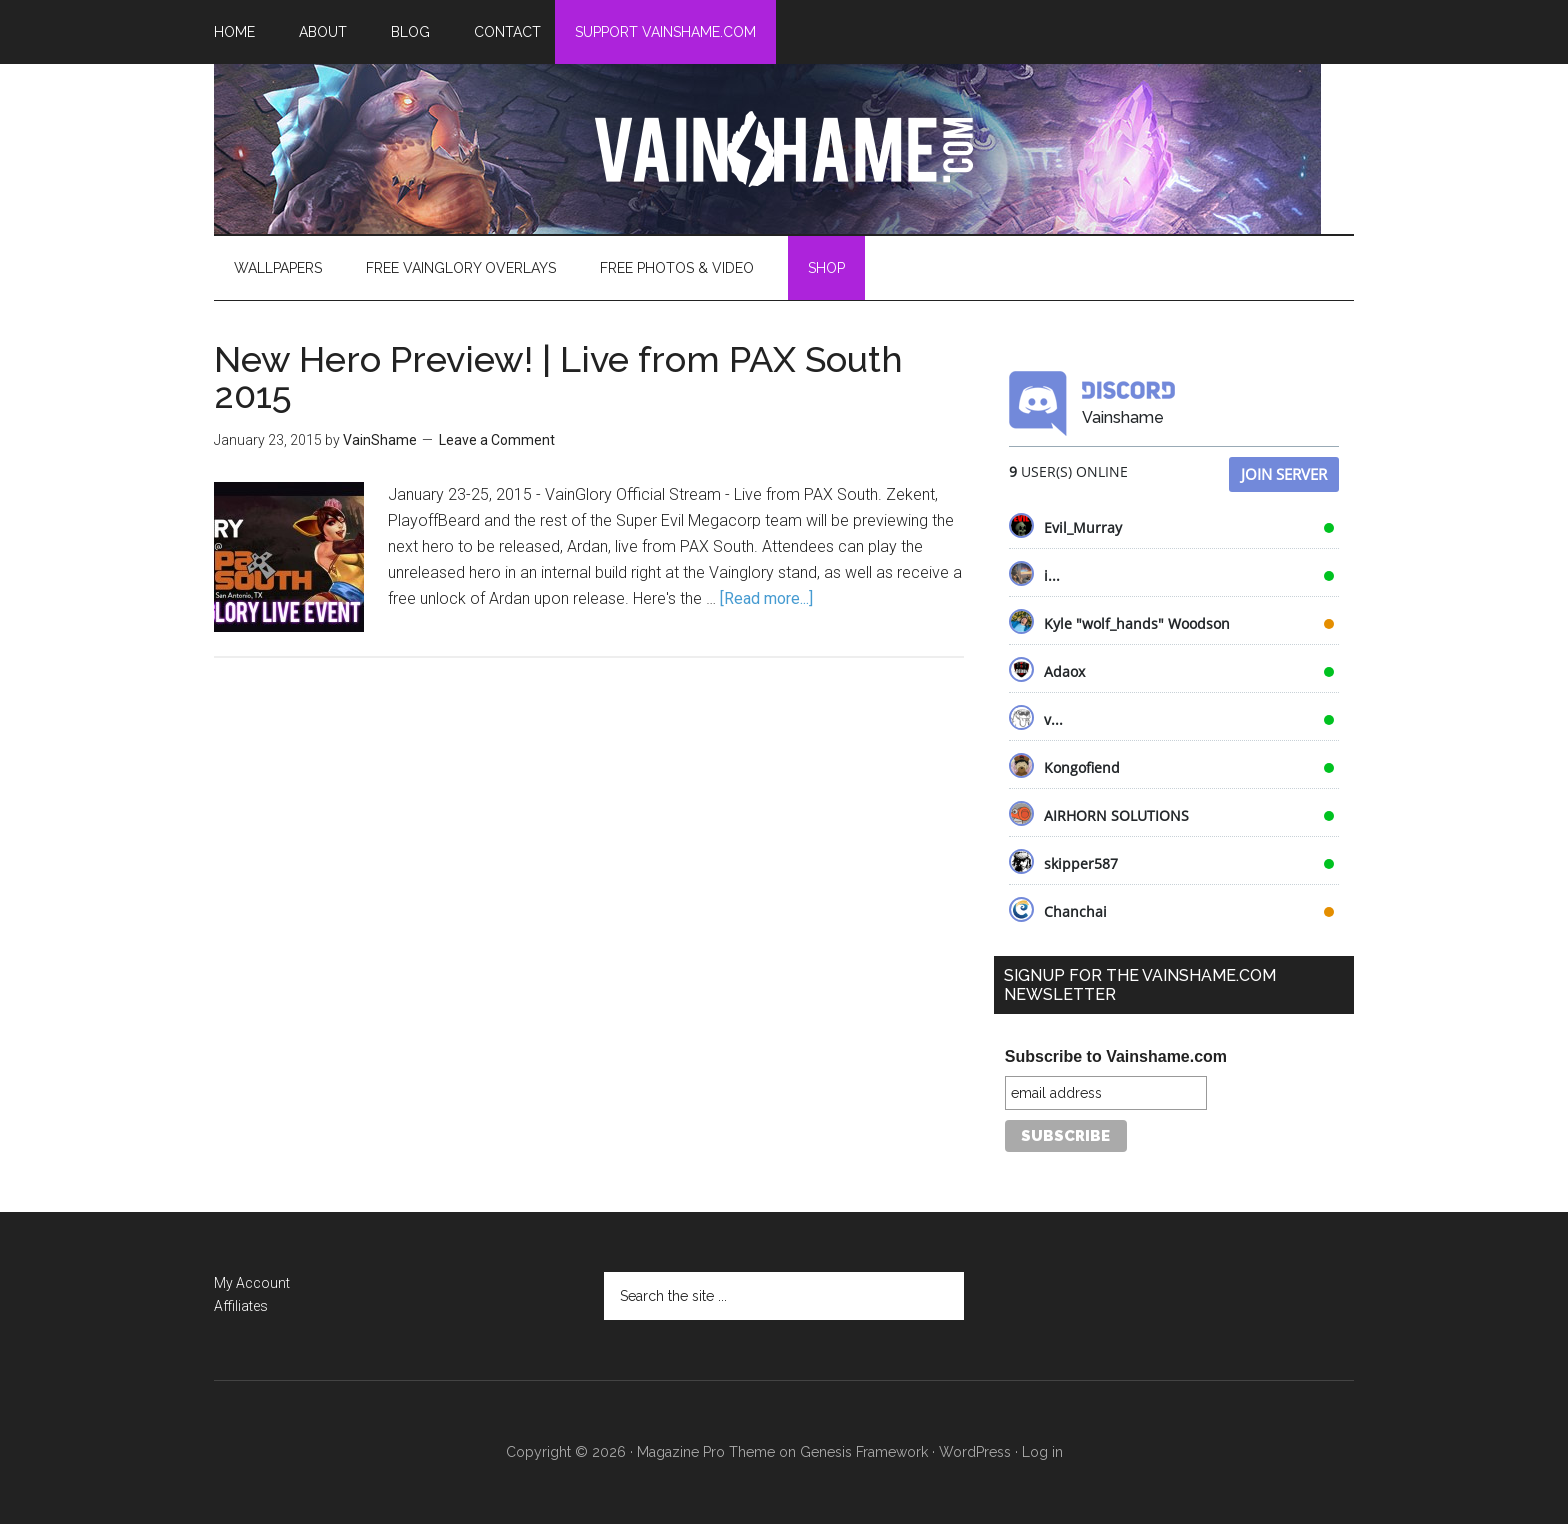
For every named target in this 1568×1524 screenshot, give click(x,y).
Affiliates (241, 1306)
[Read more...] (766, 598)
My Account (252, 1283)
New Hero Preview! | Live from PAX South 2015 (558, 377)
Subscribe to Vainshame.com (1116, 1056)
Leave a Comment (497, 440)
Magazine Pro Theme (706, 1452)
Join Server (1284, 474)
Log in (1042, 1452)
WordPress (975, 1452)
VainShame (784, 149)
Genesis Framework (864, 1452)
